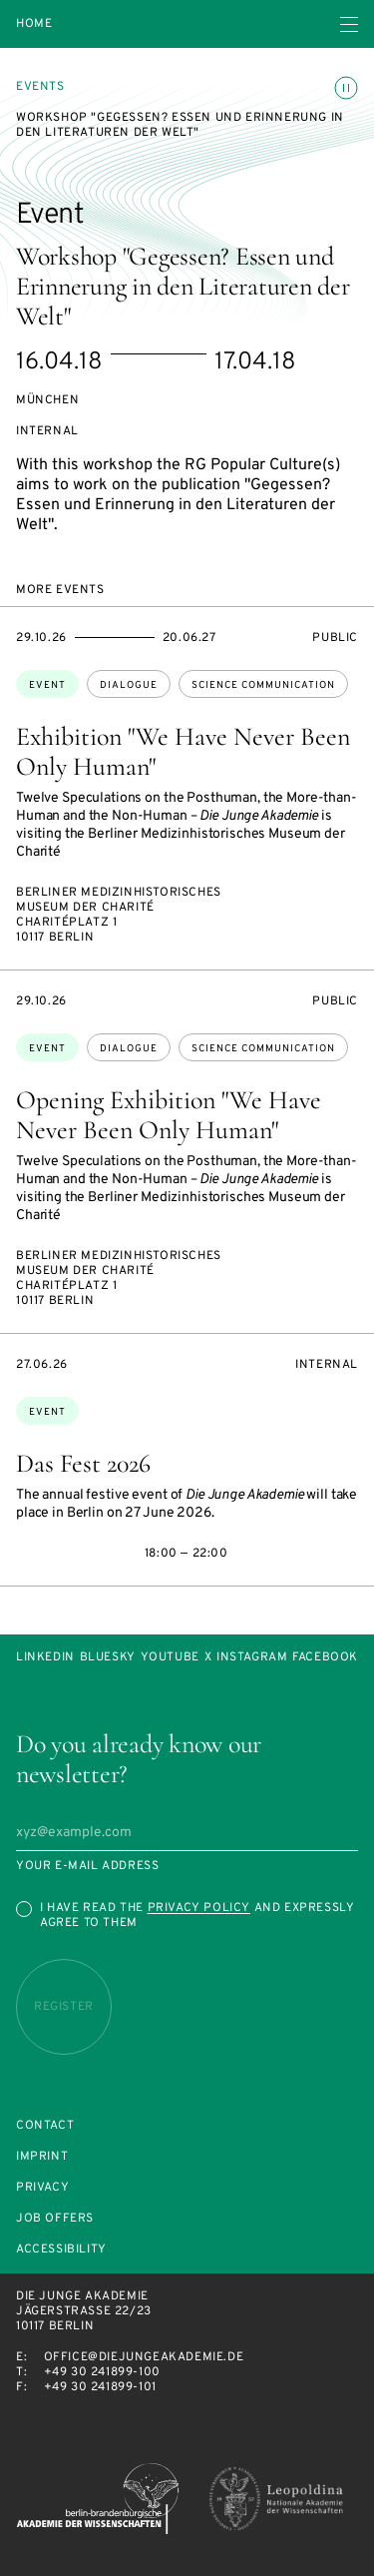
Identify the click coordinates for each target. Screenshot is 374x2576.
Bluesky (108, 1657)
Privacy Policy (199, 1908)
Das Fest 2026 (83, 1463)
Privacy (42, 2188)
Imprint (42, 2157)
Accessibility (61, 2250)
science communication (263, 685)
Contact (45, 2126)
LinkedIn (45, 1657)
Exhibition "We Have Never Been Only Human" (183, 751)
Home (34, 24)
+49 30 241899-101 (100, 2387)
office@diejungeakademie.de (144, 2357)
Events (40, 87)
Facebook (325, 1657)
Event (47, 685)
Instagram (251, 1657)
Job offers (55, 2219)
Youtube (170, 1657)
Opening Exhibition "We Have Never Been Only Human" (168, 1114)
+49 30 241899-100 (102, 2372)
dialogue (129, 685)
